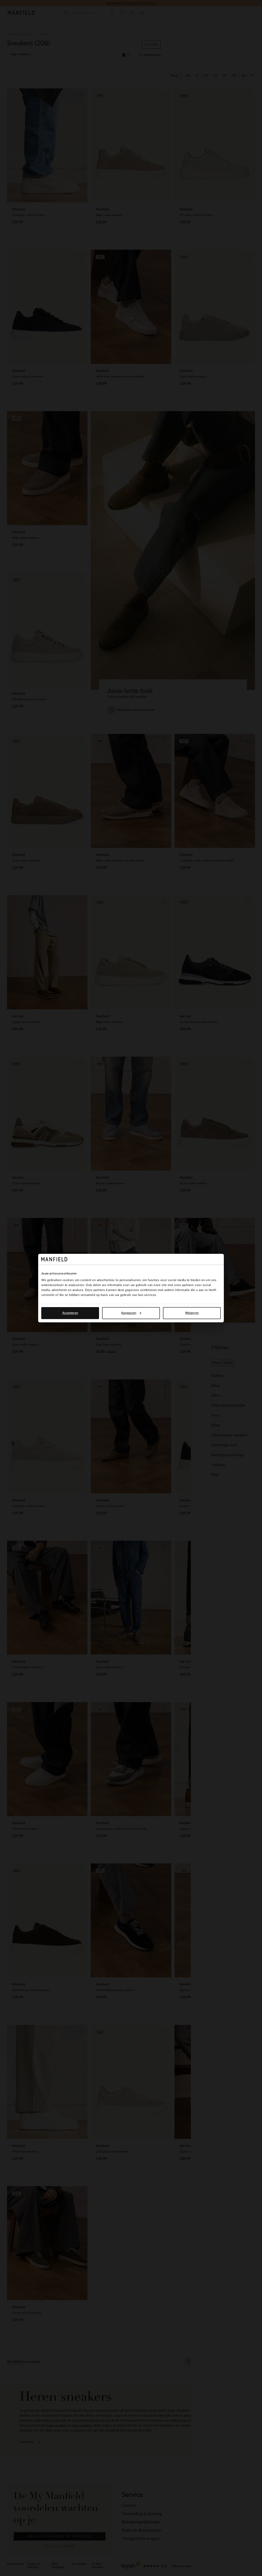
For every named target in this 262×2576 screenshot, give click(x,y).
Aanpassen (131, 1313)
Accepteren (70, 1313)
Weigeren (192, 1313)
